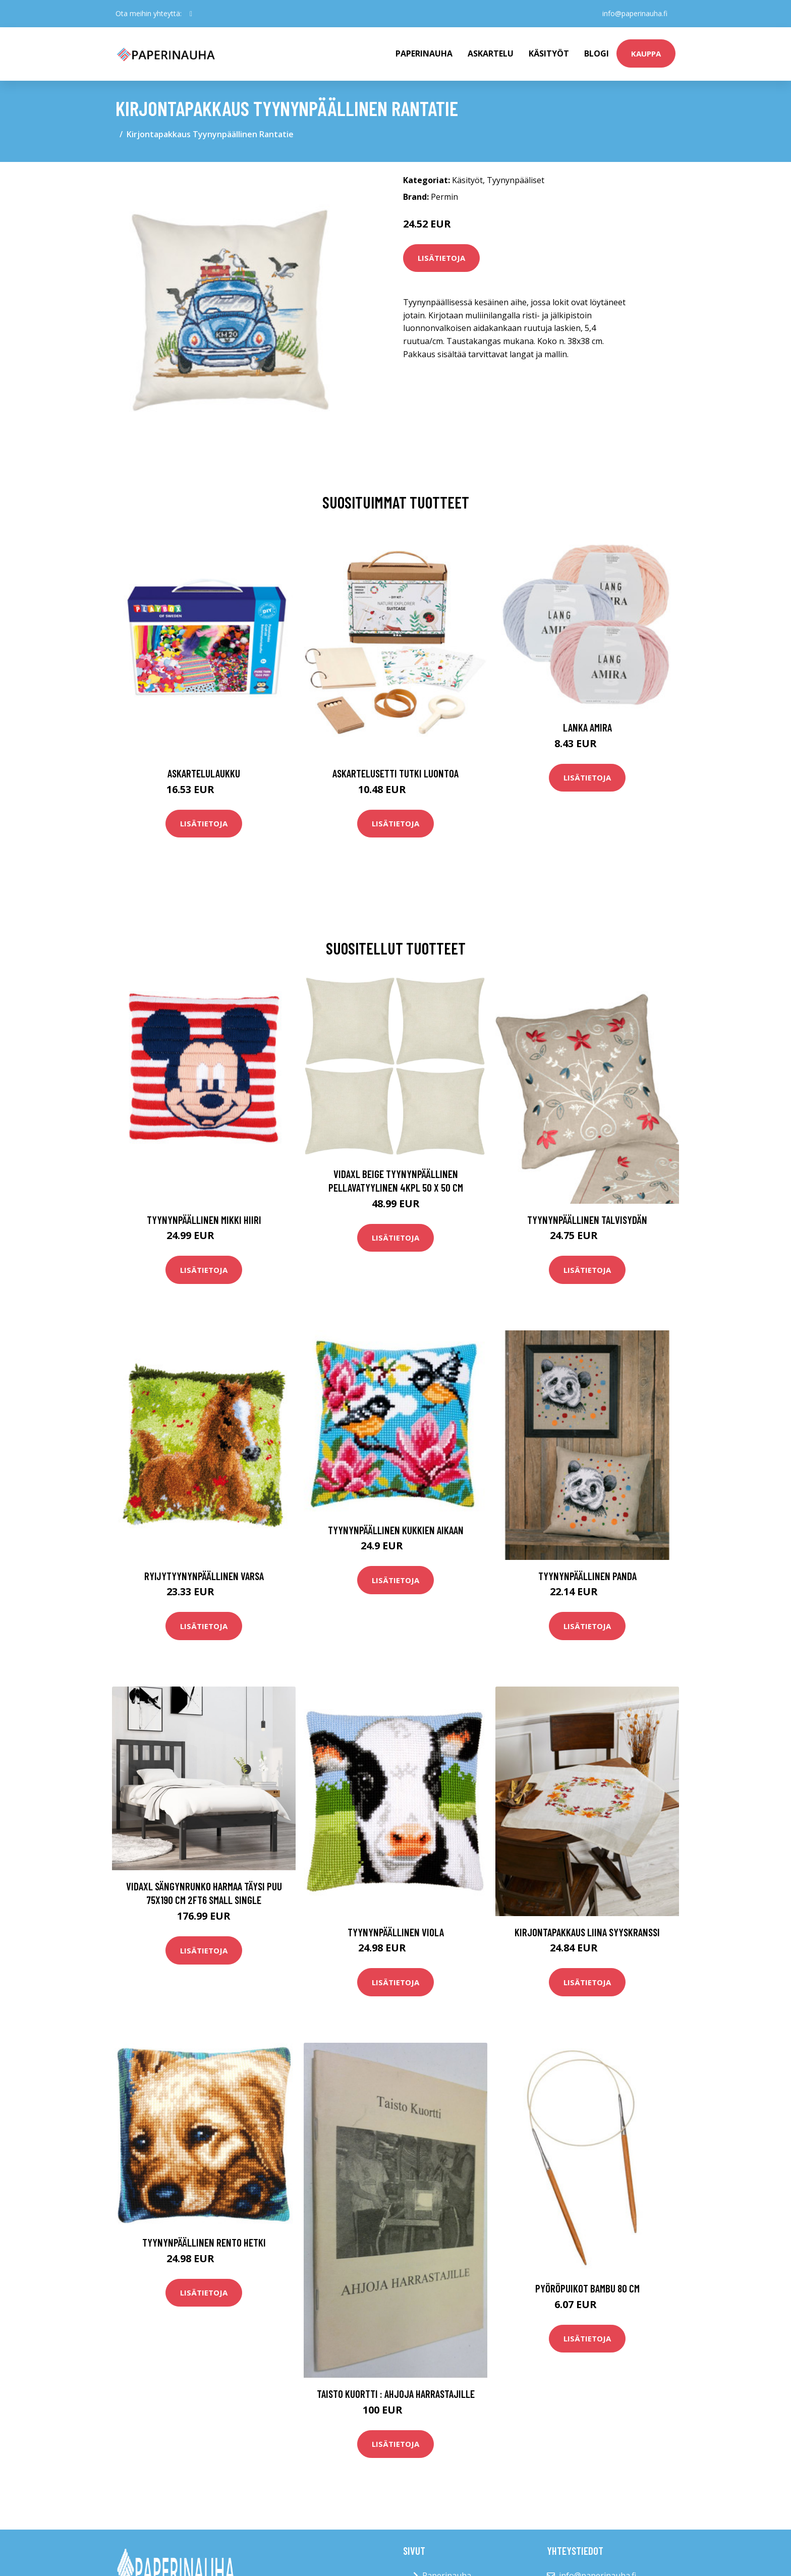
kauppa (646, 53)
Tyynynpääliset (515, 180)
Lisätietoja (441, 258)
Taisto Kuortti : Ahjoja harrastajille (396, 2393)
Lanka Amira (587, 727)
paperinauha (424, 53)
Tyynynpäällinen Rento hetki (204, 2242)
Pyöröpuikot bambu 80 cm (587, 2288)
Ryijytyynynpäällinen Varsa (204, 1576)
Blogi (596, 53)
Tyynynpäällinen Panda (587, 1576)
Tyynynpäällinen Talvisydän (587, 1219)
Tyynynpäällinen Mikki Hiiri (204, 1219)
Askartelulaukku (203, 773)
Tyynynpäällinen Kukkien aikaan (396, 1530)
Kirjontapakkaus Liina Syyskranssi (587, 1932)
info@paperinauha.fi (634, 13)
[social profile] (191, 13)
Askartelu (491, 53)
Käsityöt (549, 53)
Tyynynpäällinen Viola (396, 1932)
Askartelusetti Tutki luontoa (395, 773)
